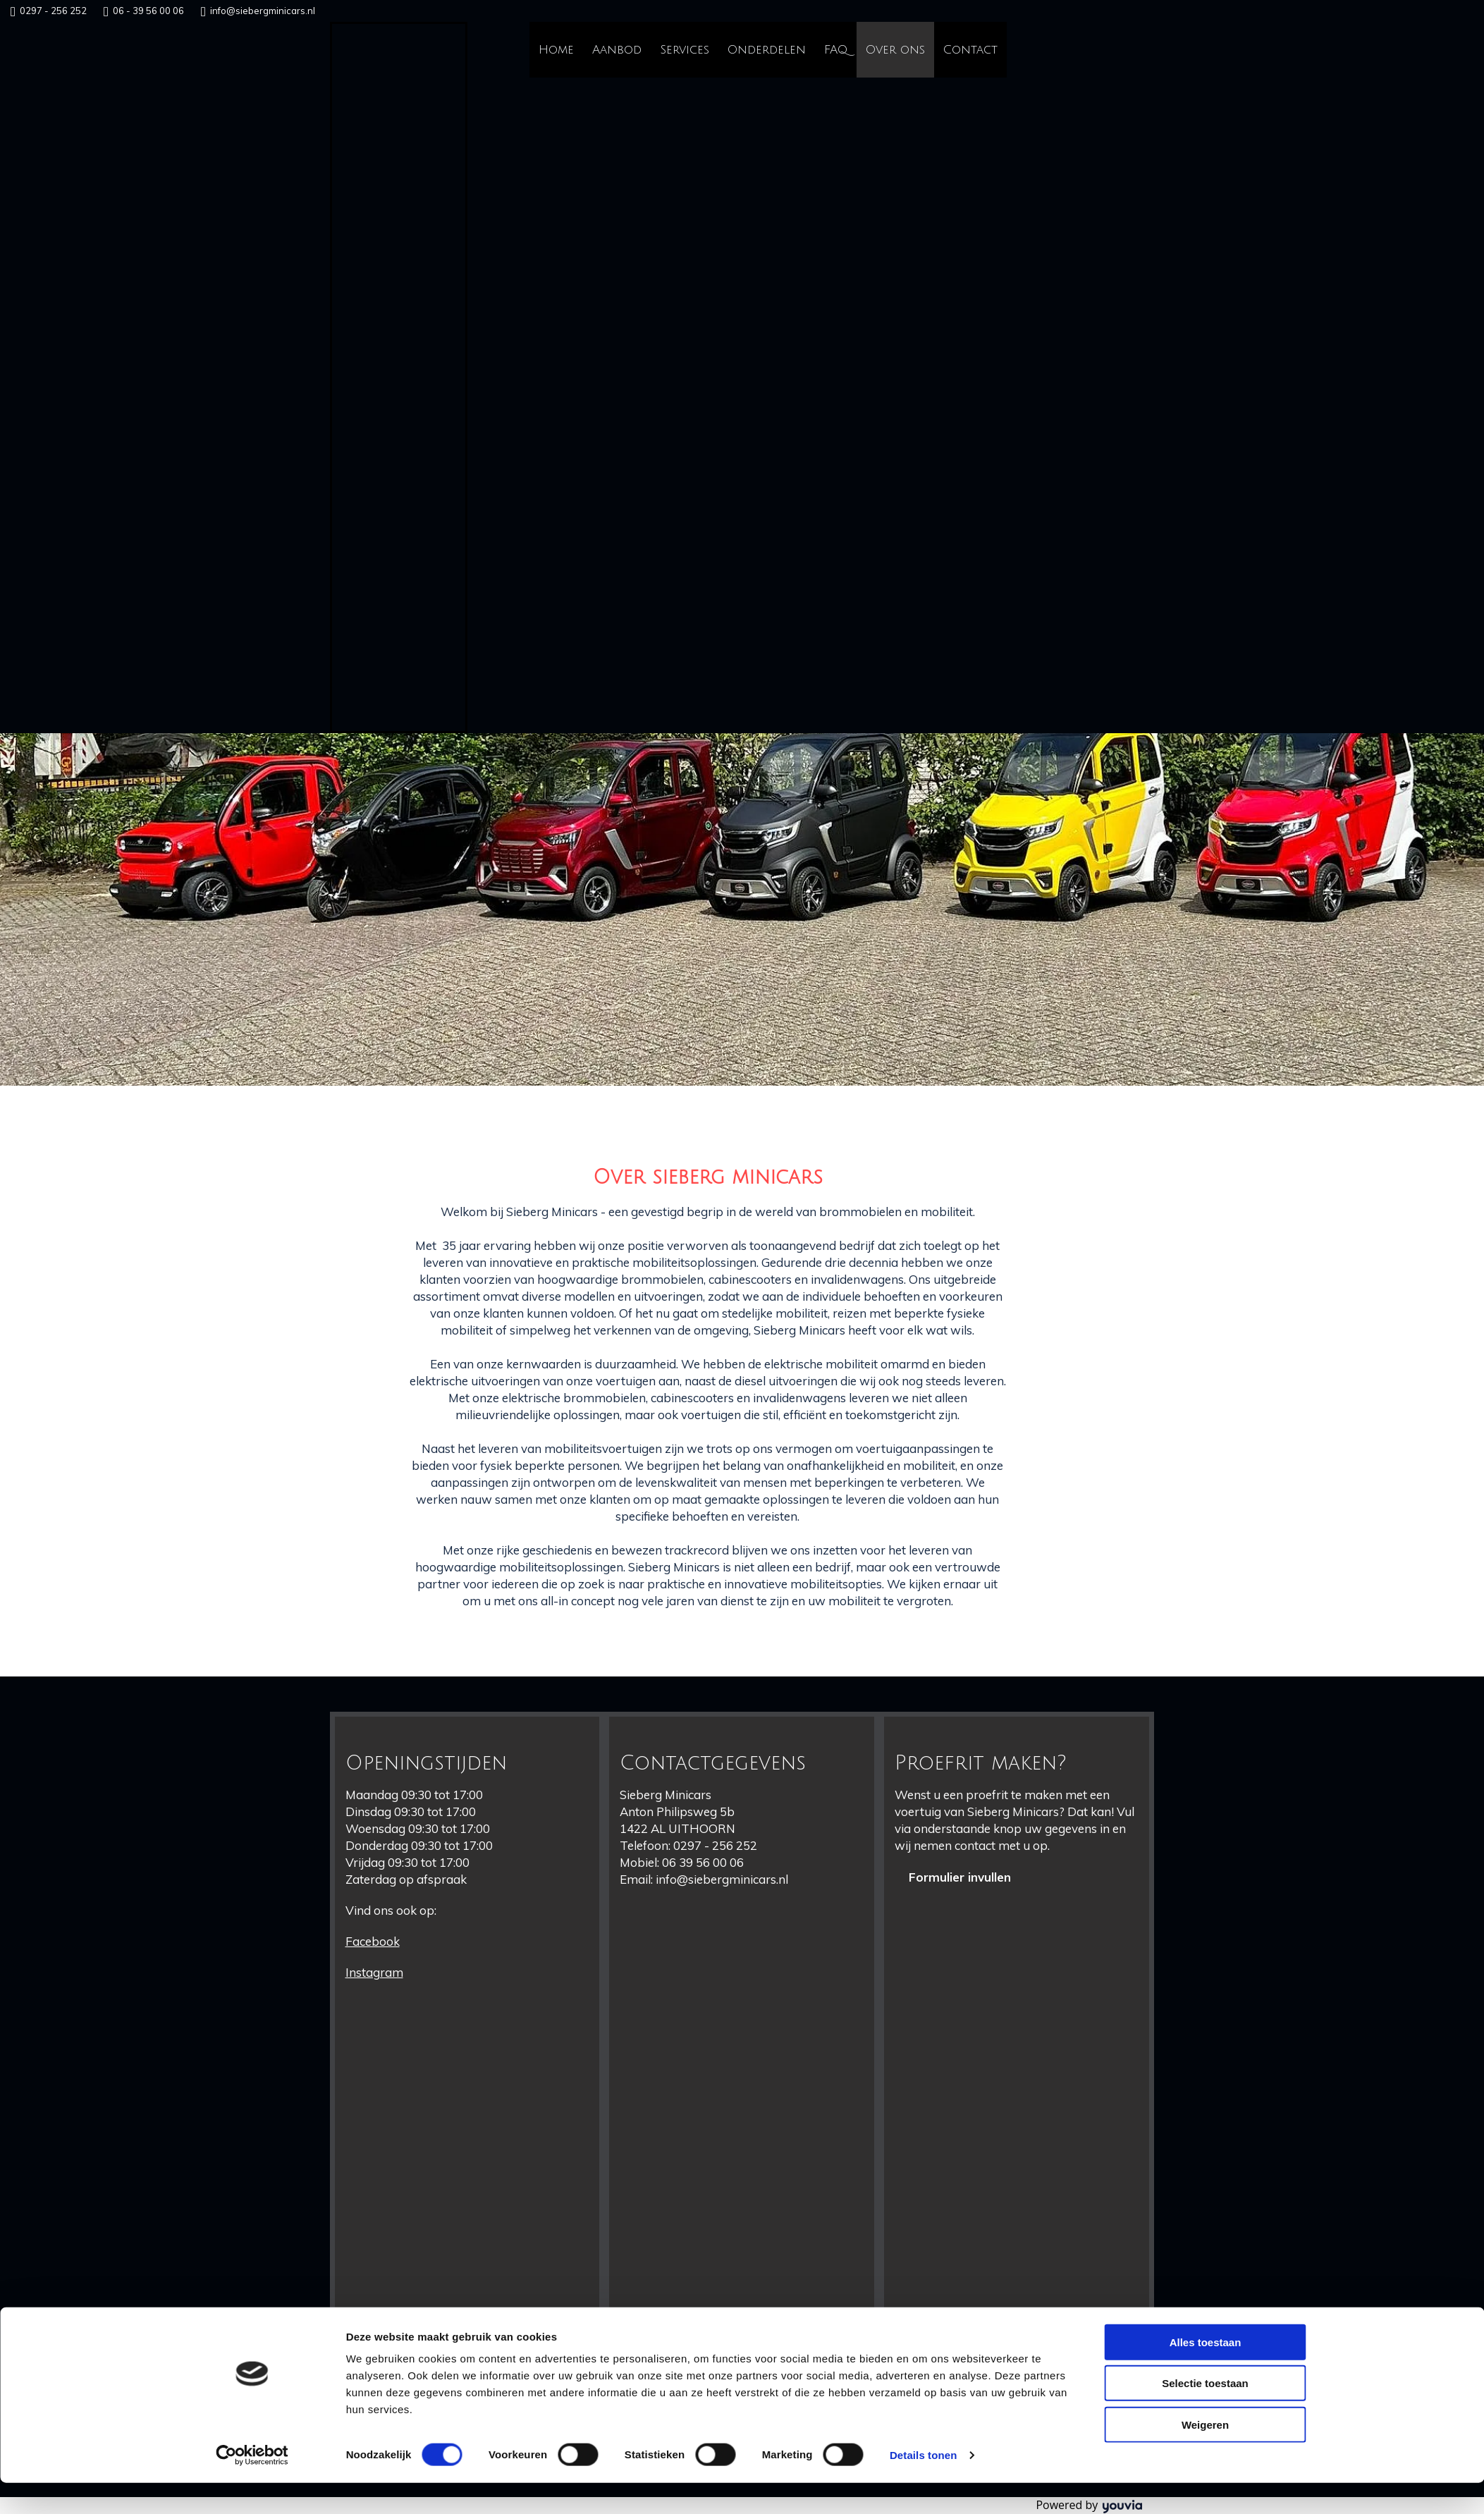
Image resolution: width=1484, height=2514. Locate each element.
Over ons (895, 49)
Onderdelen (767, 49)
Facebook (372, 1941)
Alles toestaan (1205, 2373)
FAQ (835, 49)
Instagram (374, 1972)
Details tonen (923, 2486)
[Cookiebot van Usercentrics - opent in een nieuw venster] (252, 2486)
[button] (960, 1877)
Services (684, 49)
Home (556, 49)
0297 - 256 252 (53, 10)
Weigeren (1205, 2456)
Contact (970, 49)
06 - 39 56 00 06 (148, 10)
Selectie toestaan (1205, 2415)
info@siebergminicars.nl (262, 10)
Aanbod (617, 49)
